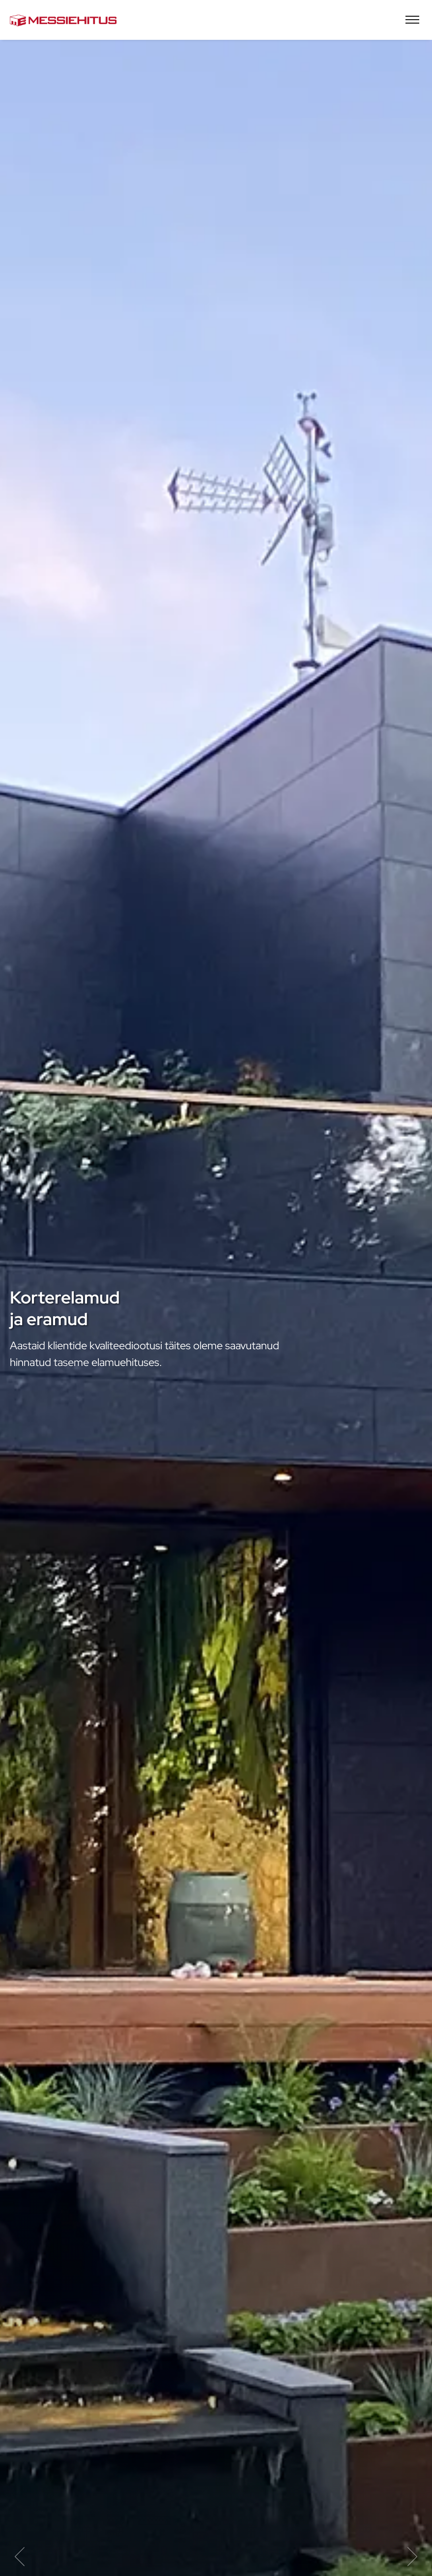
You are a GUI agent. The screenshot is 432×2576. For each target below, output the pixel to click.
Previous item (19, 2557)
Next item (412, 2557)
